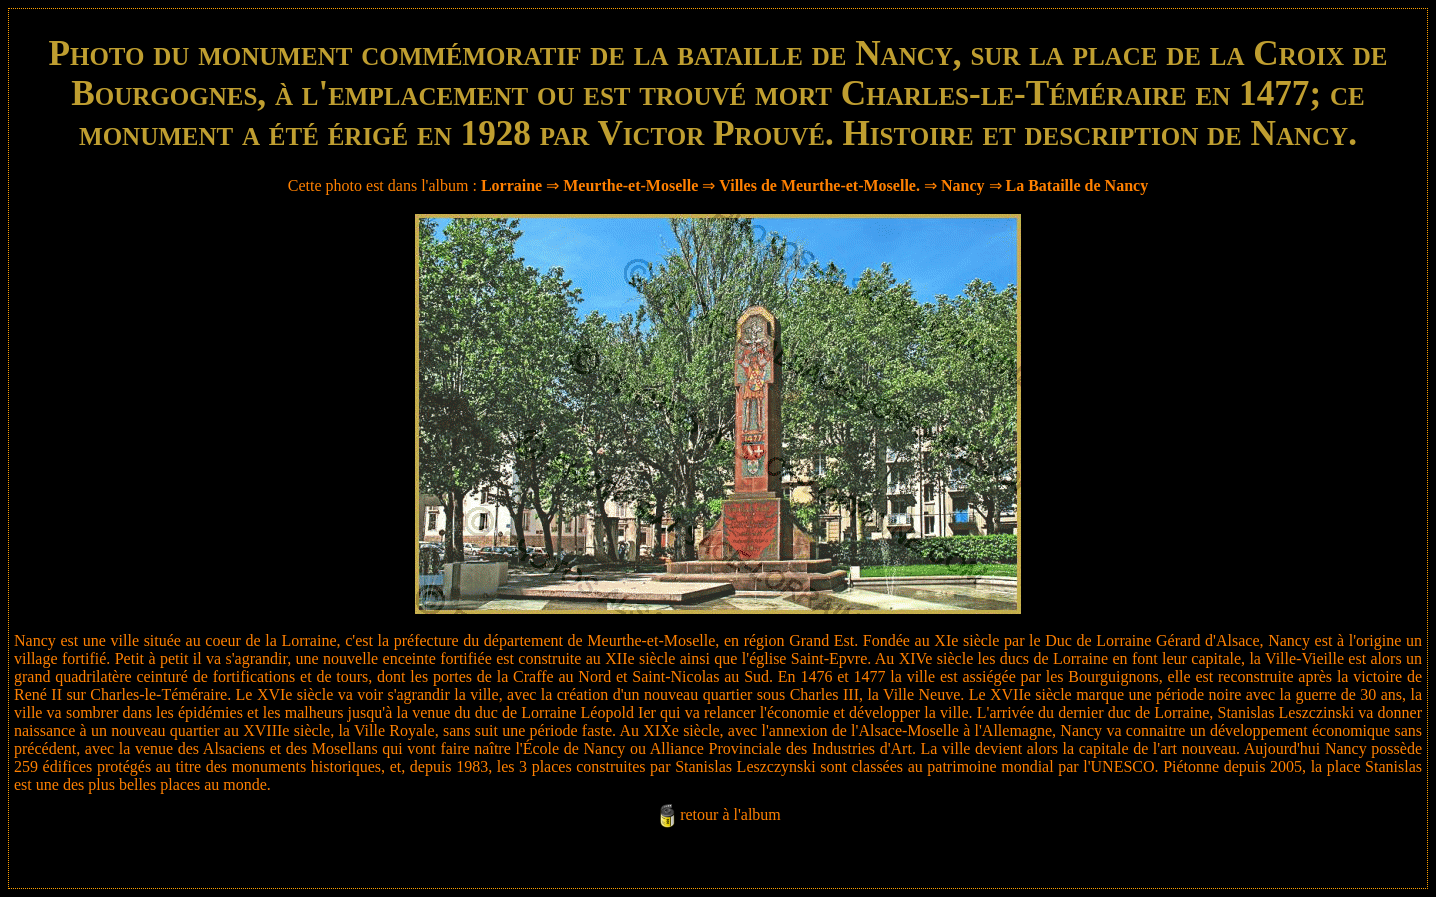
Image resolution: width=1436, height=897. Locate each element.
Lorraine (511, 185)
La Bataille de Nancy (1077, 185)
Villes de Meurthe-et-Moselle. (819, 185)
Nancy (963, 185)
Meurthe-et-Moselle (630, 185)
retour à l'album (730, 814)
